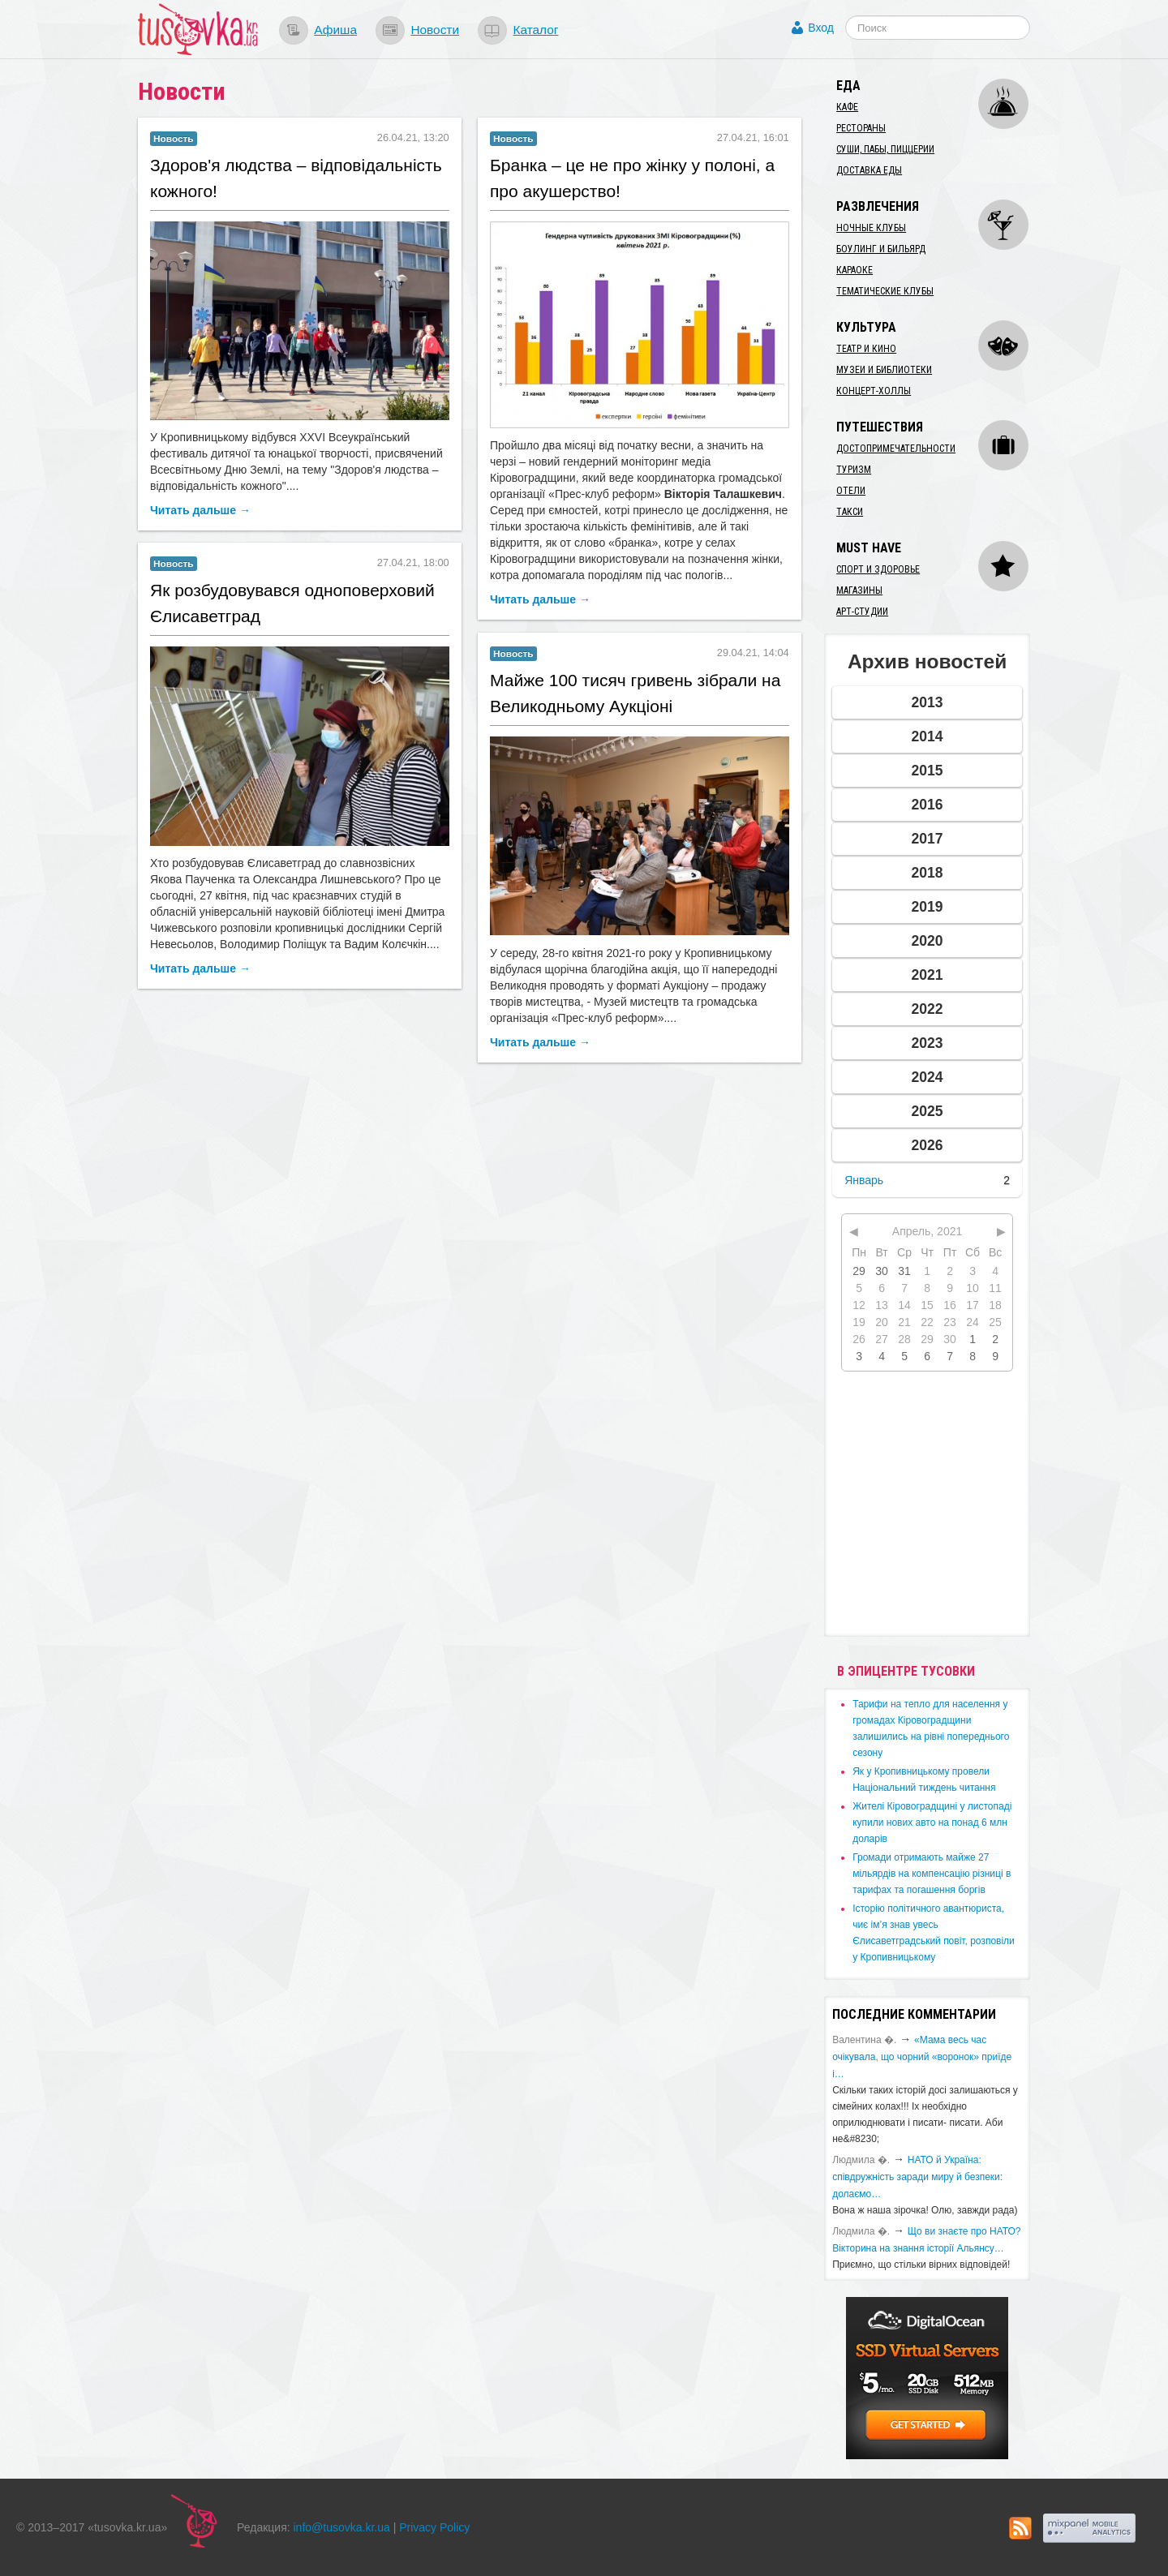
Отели (850, 490)
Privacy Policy (434, 2527)
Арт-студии (862, 611)
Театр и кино (866, 348)
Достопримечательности (895, 448)
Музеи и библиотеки (884, 370)
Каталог (535, 29)
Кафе (847, 107)
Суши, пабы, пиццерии (885, 149)
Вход (821, 27)
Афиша (335, 29)
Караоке (854, 270)
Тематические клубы (885, 291)
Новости (434, 29)
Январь (863, 1180)
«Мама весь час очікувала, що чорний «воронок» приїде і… (921, 2057)
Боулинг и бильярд (880, 249)
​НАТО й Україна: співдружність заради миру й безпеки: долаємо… (917, 2177)
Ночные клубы (871, 228)
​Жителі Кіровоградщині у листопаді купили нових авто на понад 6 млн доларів (931, 1822)
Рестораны (861, 128)
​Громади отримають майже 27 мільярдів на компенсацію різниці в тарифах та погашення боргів (931, 1874)
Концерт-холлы (873, 391)
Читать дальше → (200, 510)
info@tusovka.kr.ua (342, 2527)
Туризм (853, 469)
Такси (849, 511)
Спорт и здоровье (878, 569)
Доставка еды (869, 170)
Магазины (859, 590)
